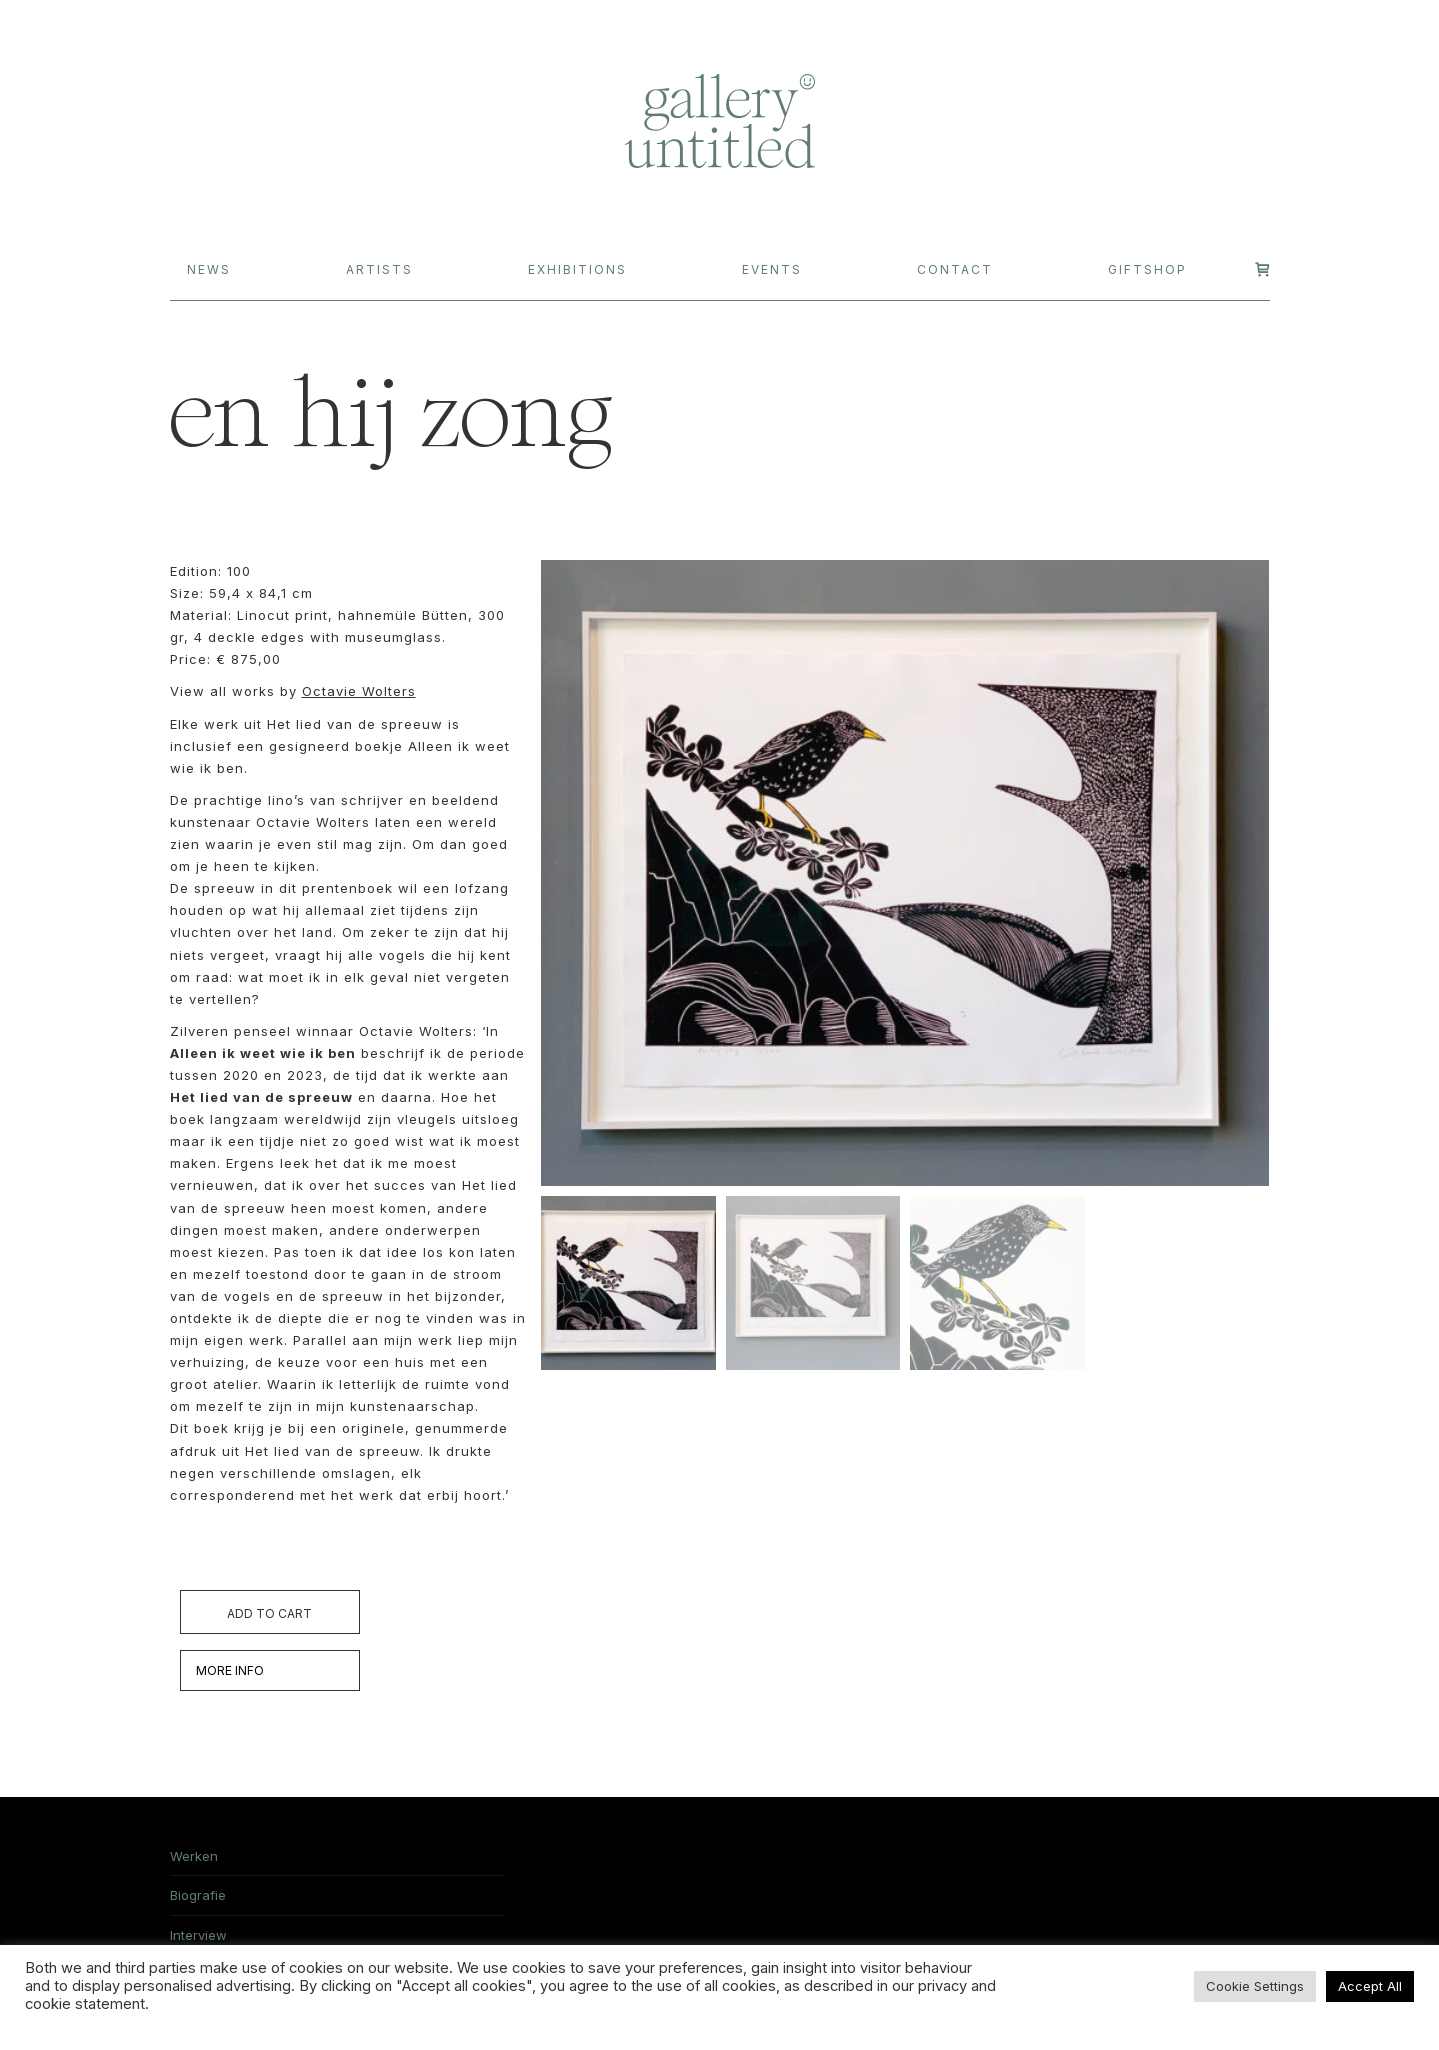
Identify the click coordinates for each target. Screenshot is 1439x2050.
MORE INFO (230, 1670)
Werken (194, 1856)
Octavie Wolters (359, 691)
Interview (198, 1935)
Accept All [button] (1370, 1986)
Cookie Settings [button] (1255, 1986)
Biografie (198, 1895)
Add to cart (269, 1613)
